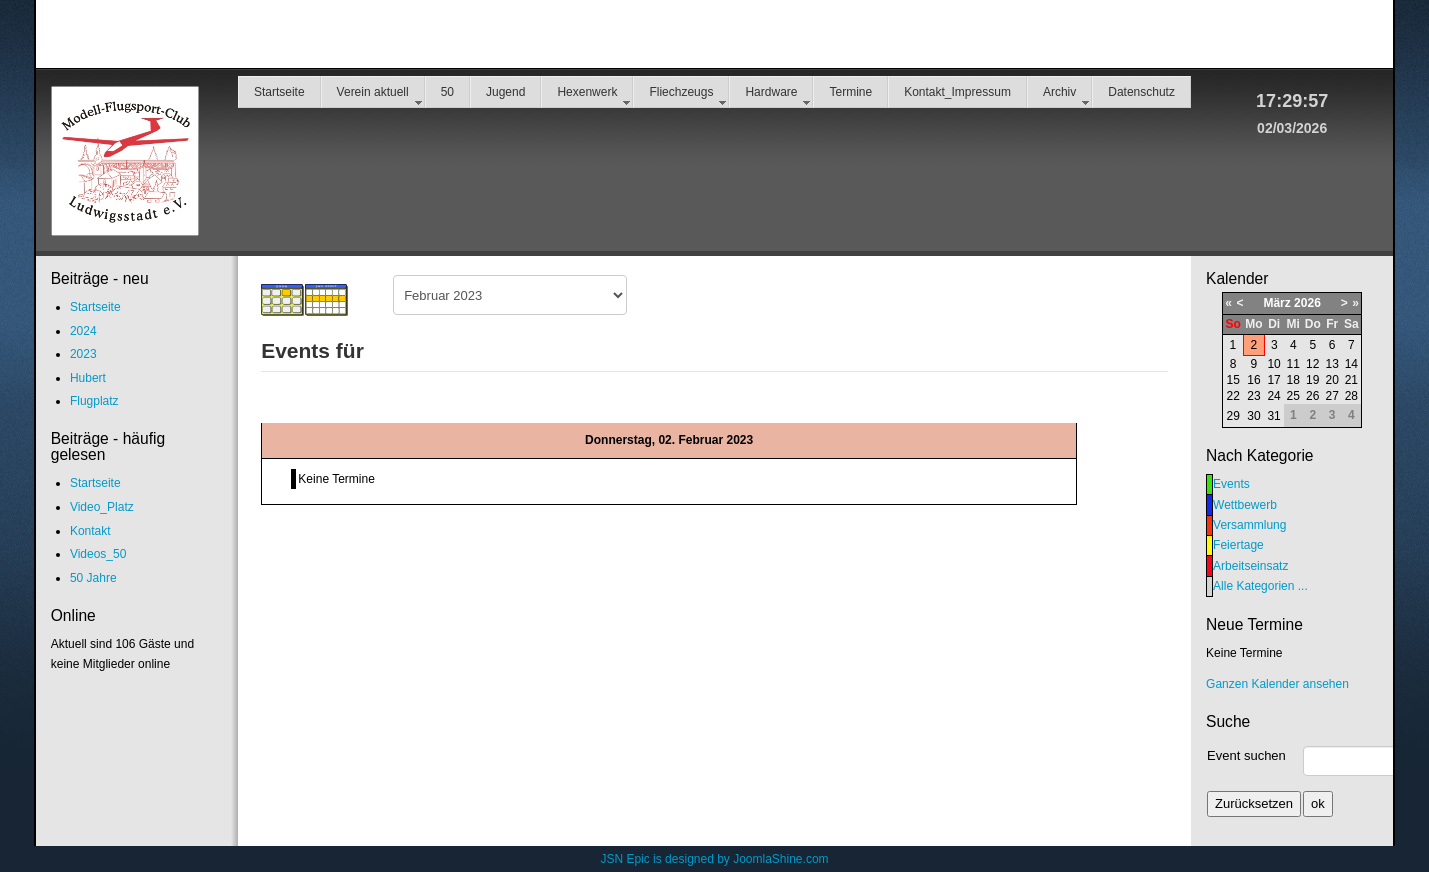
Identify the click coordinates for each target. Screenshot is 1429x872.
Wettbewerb (1245, 505)
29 (1233, 416)
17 (1273, 380)
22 (1233, 396)
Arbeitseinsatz (1250, 566)
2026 (1307, 303)
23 (1253, 396)
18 (1293, 380)
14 (1351, 364)
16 (1253, 380)
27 (1331, 396)
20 (1331, 380)
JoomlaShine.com (780, 859)
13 (1331, 364)
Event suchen (1246, 755)
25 (1293, 396)
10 (1273, 364)
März (1276, 303)
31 (1273, 416)
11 (1293, 364)
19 (1312, 380)
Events (1231, 484)
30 (1253, 416)
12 (1312, 364)
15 (1233, 380)
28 (1351, 396)
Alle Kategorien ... (1260, 586)
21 (1351, 380)
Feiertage (1238, 545)
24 (1273, 396)
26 (1312, 396)
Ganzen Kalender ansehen (1277, 684)
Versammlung (1249, 525)
